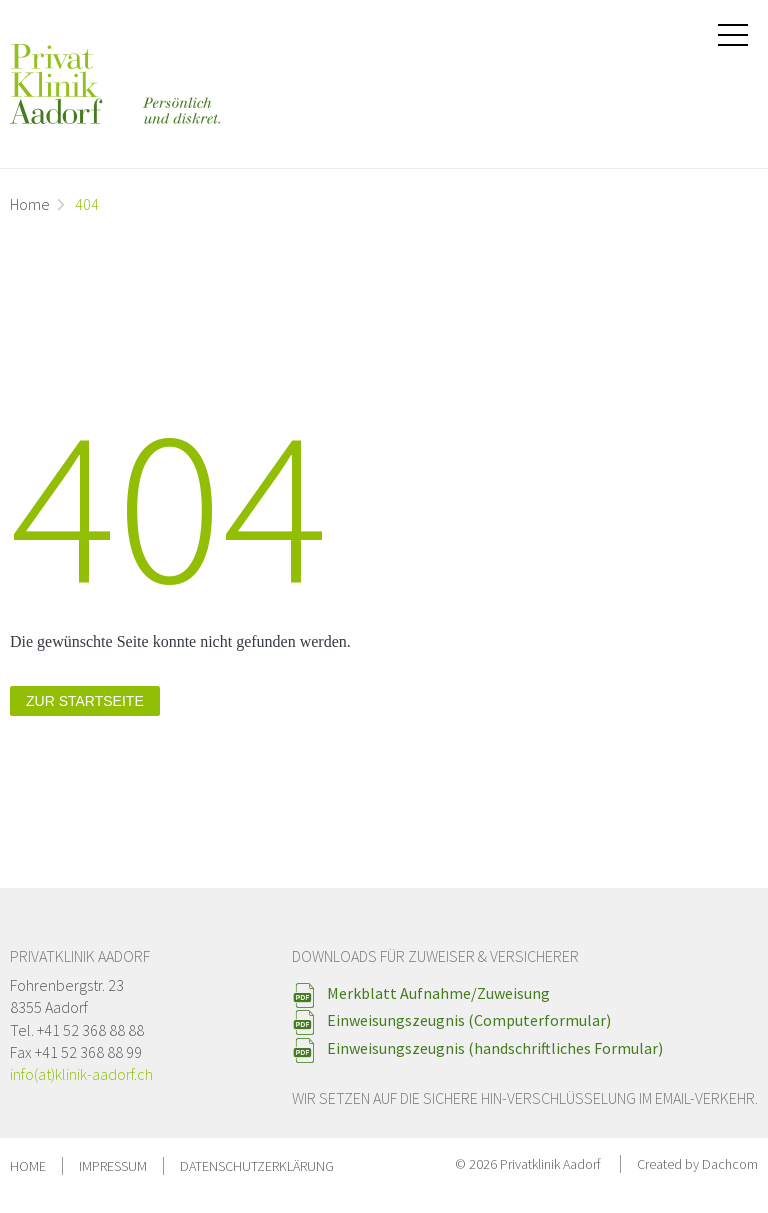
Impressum (113, 1166)
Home (30, 204)
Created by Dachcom (697, 1164)
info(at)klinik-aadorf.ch (81, 1074)
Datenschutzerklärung (257, 1166)
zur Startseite (85, 701)
